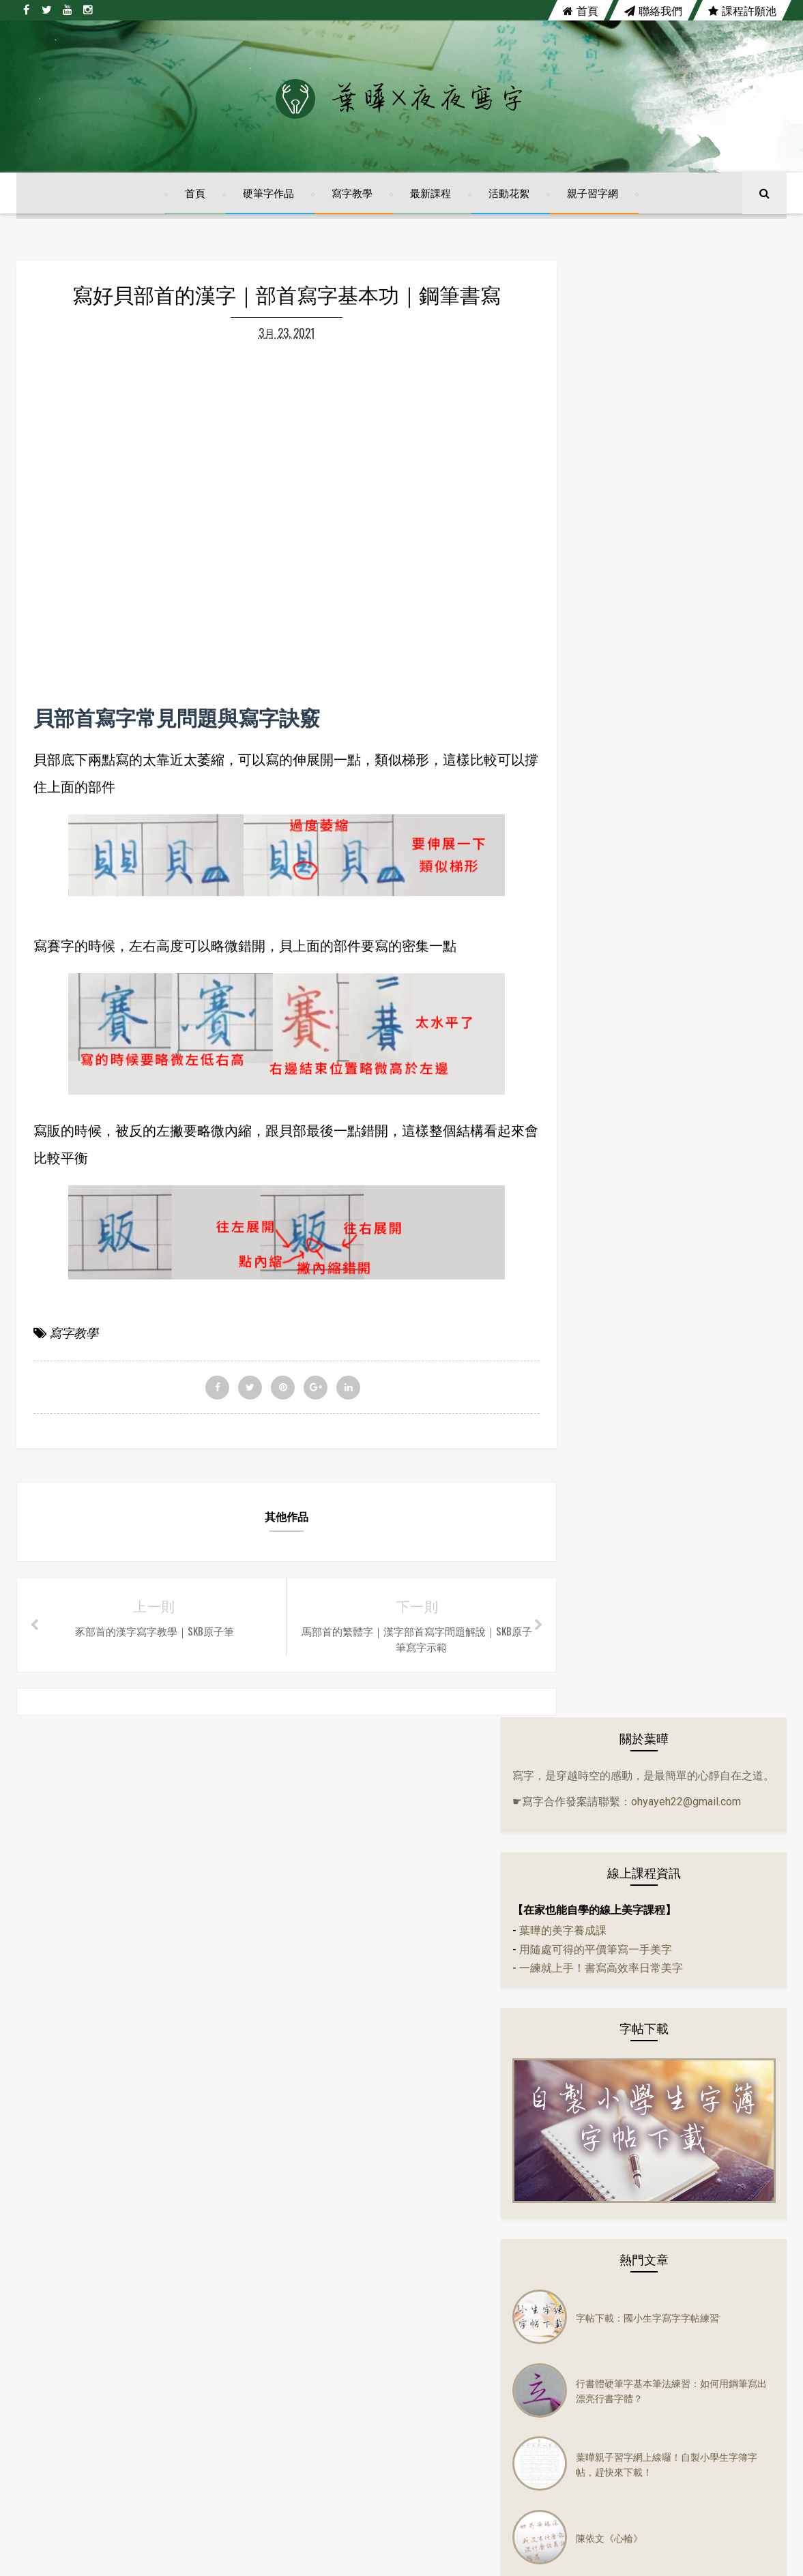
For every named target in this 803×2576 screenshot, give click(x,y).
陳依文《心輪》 (663, 1093)
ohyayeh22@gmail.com (622, 385)
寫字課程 (596, 1812)
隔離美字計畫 (605, 1675)
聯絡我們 (653, 10)
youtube (441, 2144)
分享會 (591, 1348)
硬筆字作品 (268, 200)
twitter (351, 2144)
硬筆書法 (596, 1621)
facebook (259, 2144)
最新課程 (430, 200)
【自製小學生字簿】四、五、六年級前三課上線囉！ (702, 1166)
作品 (586, 1484)
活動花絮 (508, 200)
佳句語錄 (596, 1512)
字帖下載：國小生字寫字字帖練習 (702, 873)
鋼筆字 (591, 1921)
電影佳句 (596, 1703)
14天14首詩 (602, 1293)
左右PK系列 (602, 1402)
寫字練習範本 (605, 1784)
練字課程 (596, 1839)
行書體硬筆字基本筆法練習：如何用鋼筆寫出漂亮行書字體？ (702, 947)
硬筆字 (591, 1593)
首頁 (580, 10)
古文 (586, 1375)
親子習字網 (592, 200)
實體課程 (596, 1730)
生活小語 (596, 1430)
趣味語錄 (596, 1866)
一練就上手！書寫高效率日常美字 (656, 552)
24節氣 (592, 1321)
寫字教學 (352, 200)
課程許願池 (742, 10)
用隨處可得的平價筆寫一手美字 (650, 533)
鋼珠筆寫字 (601, 1894)
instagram (539, 2144)
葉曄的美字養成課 (617, 515)
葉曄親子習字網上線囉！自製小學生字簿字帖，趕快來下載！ (702, 1020)
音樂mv (593, 1566)
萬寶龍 (591, 1648)
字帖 (586, 1457)
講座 (586, 1948)
